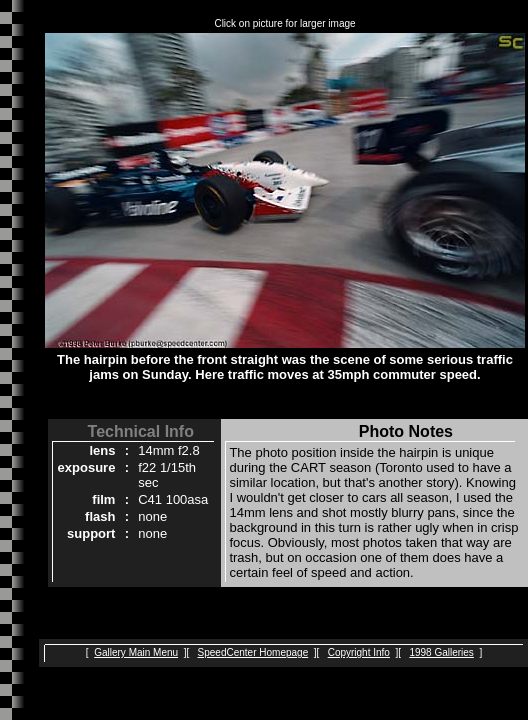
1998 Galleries (441, 652)
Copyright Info (359, 652)
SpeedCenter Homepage (253, 652)
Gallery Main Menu (136, 652)
